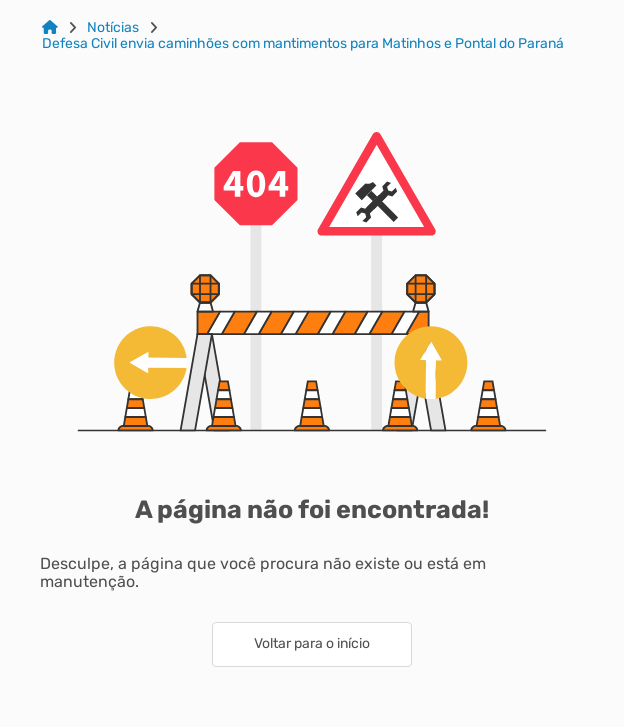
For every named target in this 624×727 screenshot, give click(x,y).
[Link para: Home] (50, 28)
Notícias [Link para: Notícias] (113, 28)
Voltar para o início (312, 643)
